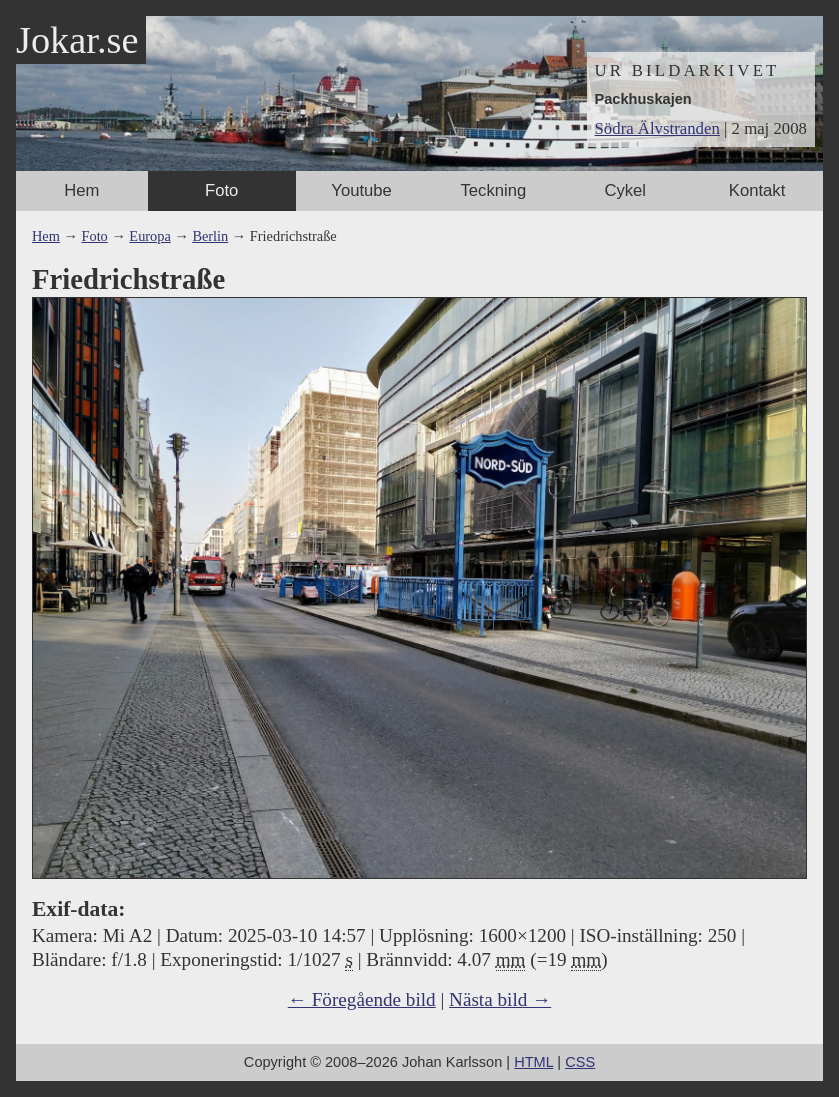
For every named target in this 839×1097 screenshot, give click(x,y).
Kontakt (757, 190)
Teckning (494, 190)
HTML (533, 1062)
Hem (81, 190)
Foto (221, 190)
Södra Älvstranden (657, 128)
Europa (149, 236)
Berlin (210, 236)
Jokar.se (77, 40)
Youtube (361, 190)
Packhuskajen (643, 99)
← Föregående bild (362, 999)
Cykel (625, 190)
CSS (580, 1062)
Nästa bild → (500, 999)
